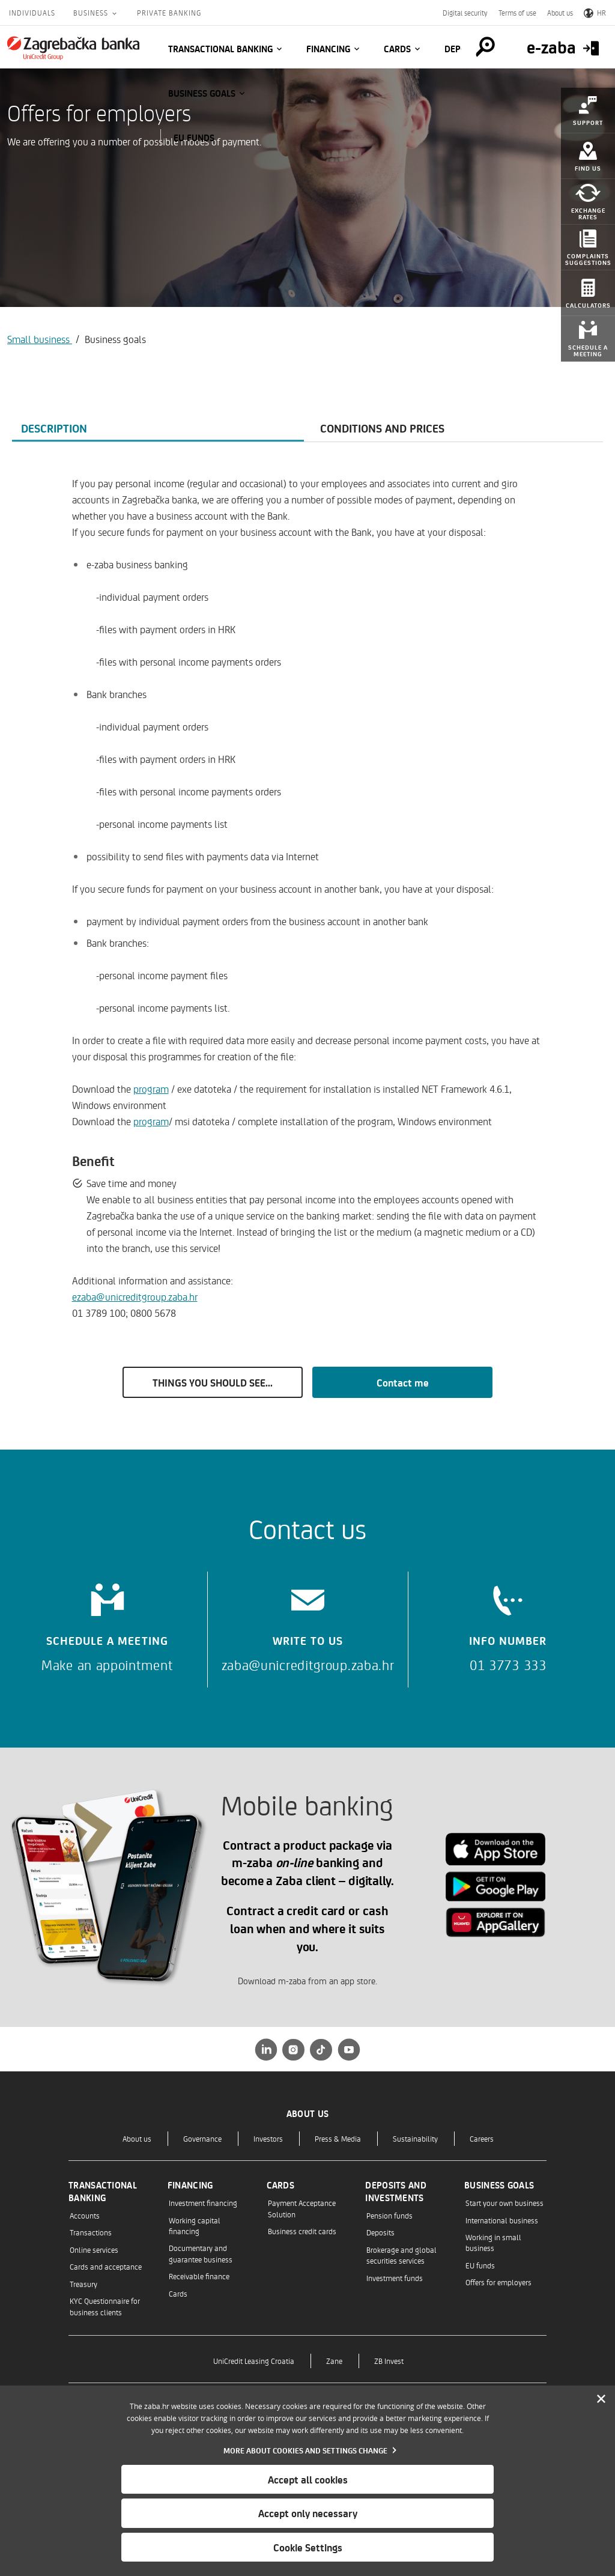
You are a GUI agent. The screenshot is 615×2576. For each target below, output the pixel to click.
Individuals (32, 12)
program (151, 1088)
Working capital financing (194, 2225)
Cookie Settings (307, 2547)
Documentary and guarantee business (200, 2253)
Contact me (403, 1382)
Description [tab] (54, 427)
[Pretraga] (485, 47)
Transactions (91, 2232)
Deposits (380, 2232)
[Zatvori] (601, 2399)
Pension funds (389, 2215)
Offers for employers (498, 2282)
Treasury (83, 2283)
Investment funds (394, 2277)
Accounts (85, 2215)
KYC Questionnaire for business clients (105, 2306)
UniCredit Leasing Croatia (253, 2360)
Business (92, 12)
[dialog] (307, 2481)
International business (501, 2220)
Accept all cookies (308, 2479)
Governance (202, 2138)
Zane (334, 2360)
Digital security (465, 12)
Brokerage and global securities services (401, 2255)
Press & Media (338, 2138)
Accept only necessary (307, 2513)
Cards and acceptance (106, 2266)
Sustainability (415, 2138)
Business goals (201, 93)
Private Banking (169, 12)
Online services (94, 2249)
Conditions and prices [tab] (382, 427)
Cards (397, 48)
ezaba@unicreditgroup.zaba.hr (135, 1296)
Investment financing (203, 2202)
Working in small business (493, 2242)
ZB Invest (389, 2360)
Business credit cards (302, 2231)
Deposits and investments (395, 2191)
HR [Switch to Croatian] (595, 12)
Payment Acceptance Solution (302, 2208)
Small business (39, 339)
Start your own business (504, 2202)
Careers (482, 2138)
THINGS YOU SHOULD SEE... (213, 1382)
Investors (268, 2138)
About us (560, 12)
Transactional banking (220, 48)
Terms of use (517, 12)
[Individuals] (73, 48)
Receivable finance (199, 2276)
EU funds (194, 137)
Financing (328, 48)
